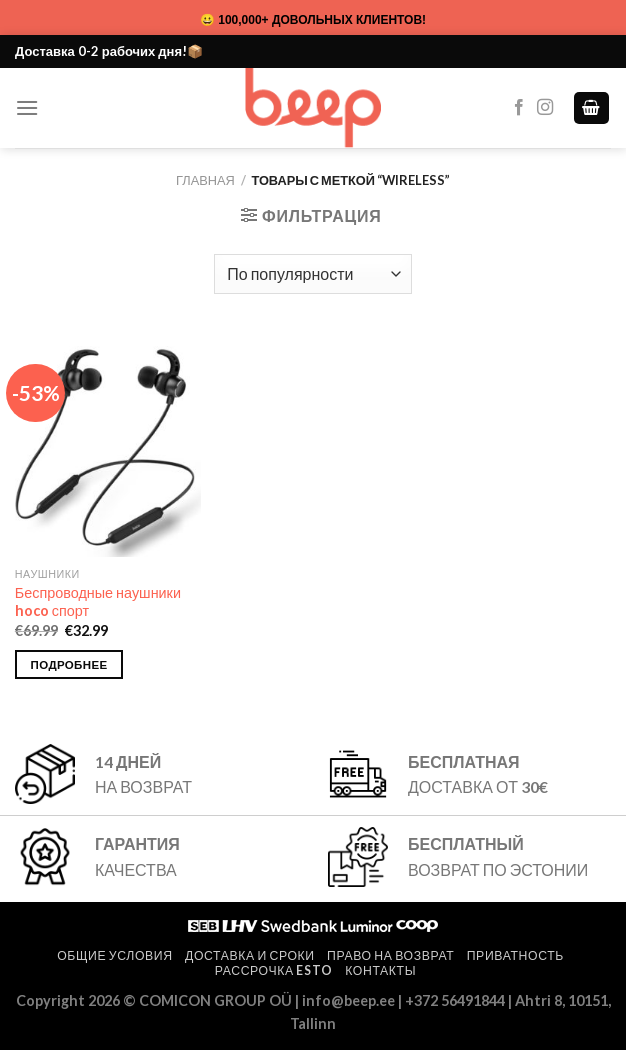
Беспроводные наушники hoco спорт (98, 602)
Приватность (515, 955)
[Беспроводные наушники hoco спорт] (108, 445)
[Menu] (27, 107)
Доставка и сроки (250, 955)
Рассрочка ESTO (274, 970)
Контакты (380, 970)
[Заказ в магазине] (312, 274)
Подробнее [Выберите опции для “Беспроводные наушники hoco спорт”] (69, 664)
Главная (205, 180)
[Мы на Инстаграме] (545, 108)
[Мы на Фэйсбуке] (519, 108)
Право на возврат (390, 955)
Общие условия (114, 955)
